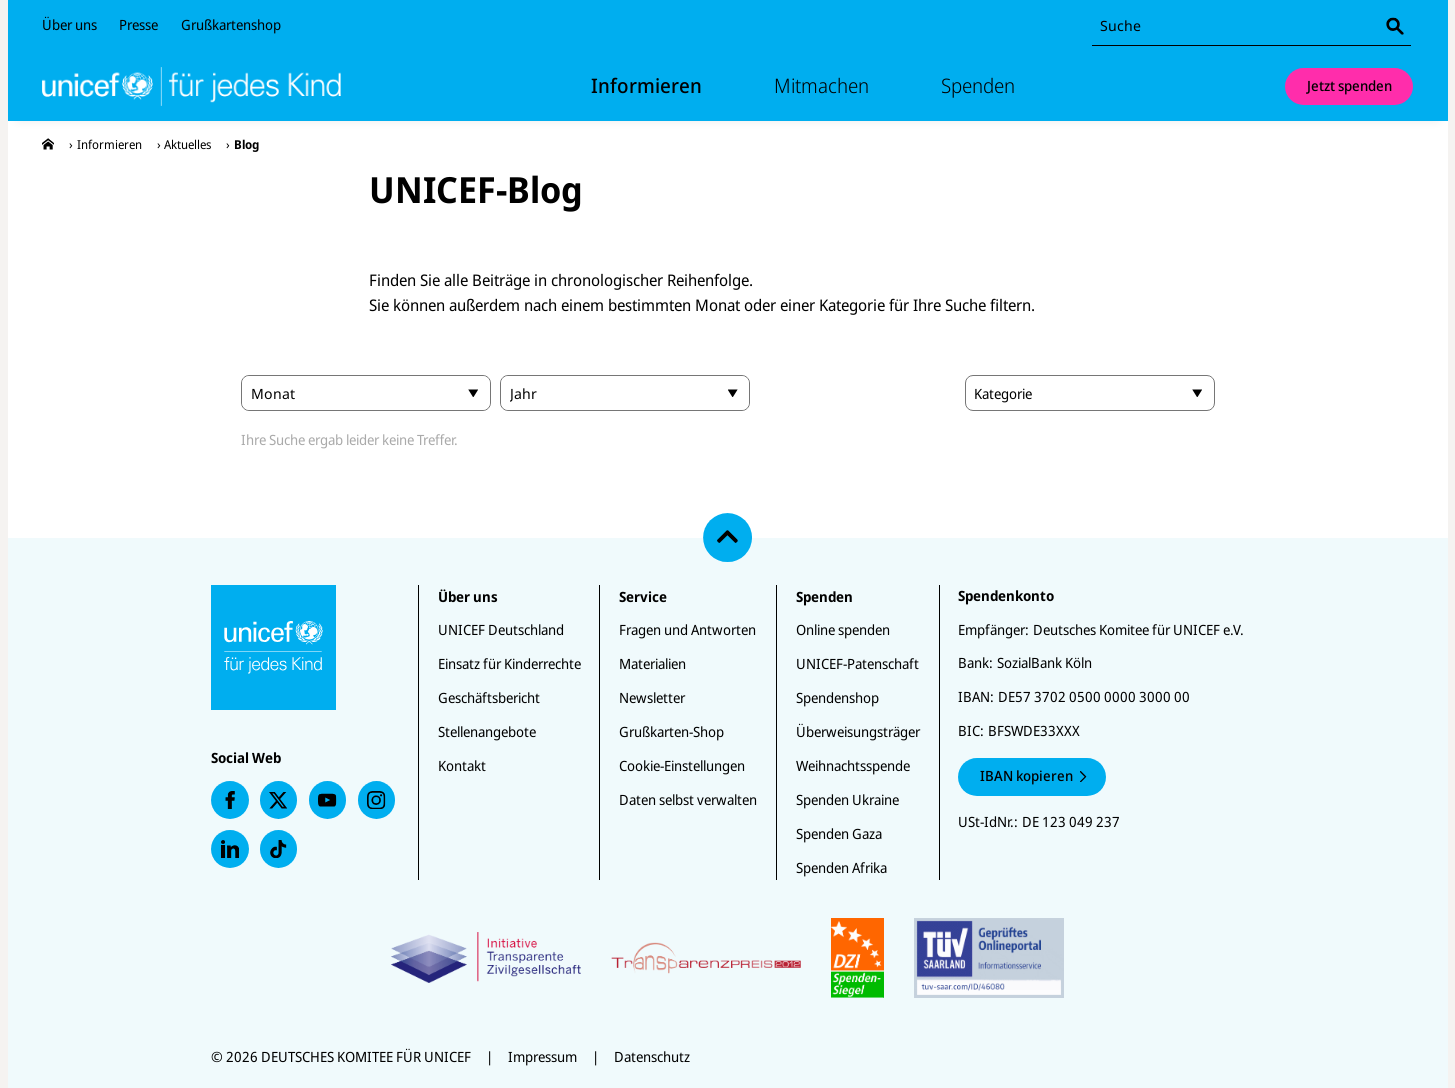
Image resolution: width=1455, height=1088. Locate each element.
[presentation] (48, 144)
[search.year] (625, 393)
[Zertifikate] (727, 958)
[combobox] (1251, 26)
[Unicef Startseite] (208, 86)
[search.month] (366, 393)
